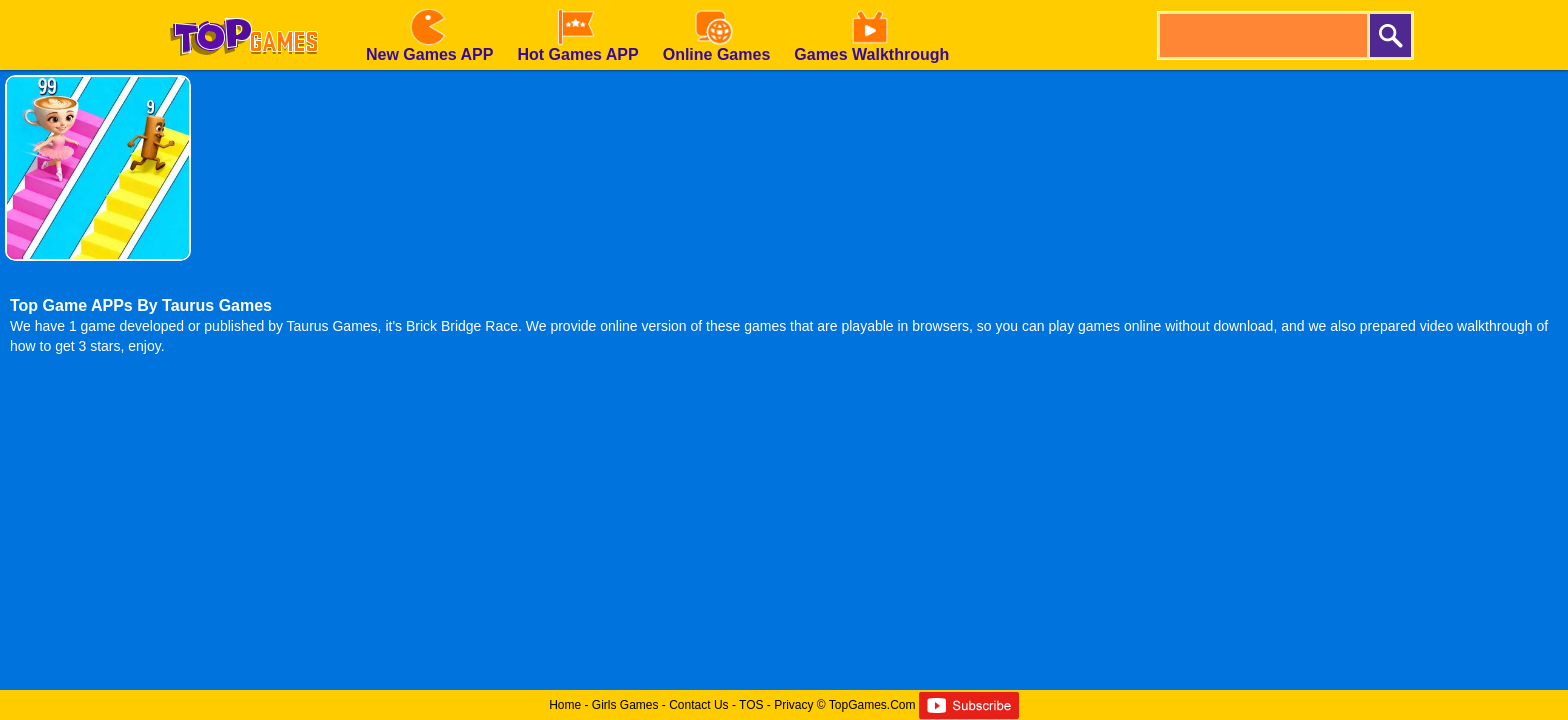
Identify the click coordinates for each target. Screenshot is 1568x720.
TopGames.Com (872, 705)
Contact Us (698, 705)
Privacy (793, 705)
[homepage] (244, 7)
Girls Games (625, 705)
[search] (1262, 35)
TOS (751, 705)
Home (565, 705)
